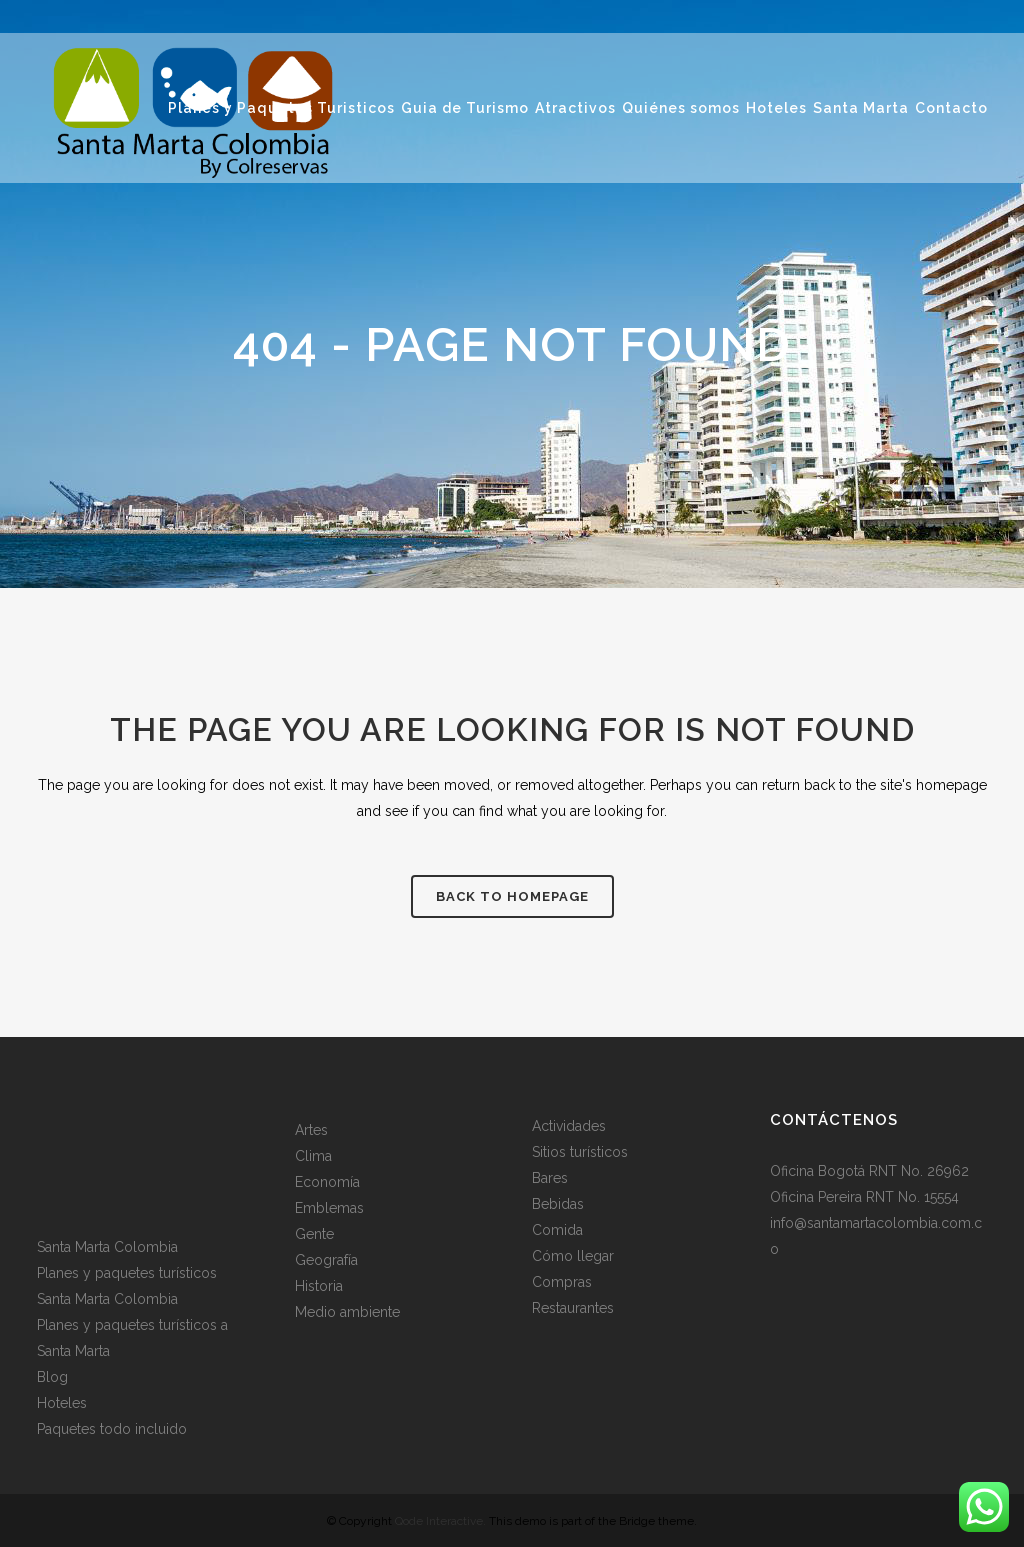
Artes (311, 1130)
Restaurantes (573, 1308)
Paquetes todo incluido (112, 1429)
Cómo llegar (573, 1256)
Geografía (326, 1260)
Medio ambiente (347, 1312)
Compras (562, 1282)
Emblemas (329, 1208)
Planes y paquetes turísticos (127, 1273)
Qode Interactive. (440, 1521)
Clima (313, 1156)
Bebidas (558, 1204)
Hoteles (62, 1403)
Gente (314, 1234)
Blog (52, 1377)
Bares (550, 1178)
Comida (557, 1230)
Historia (319, 1286)
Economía (327, 1182)
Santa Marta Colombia (107, 1247)
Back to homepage (512, 896)
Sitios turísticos (580, 1152)
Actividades (569, 1126)
